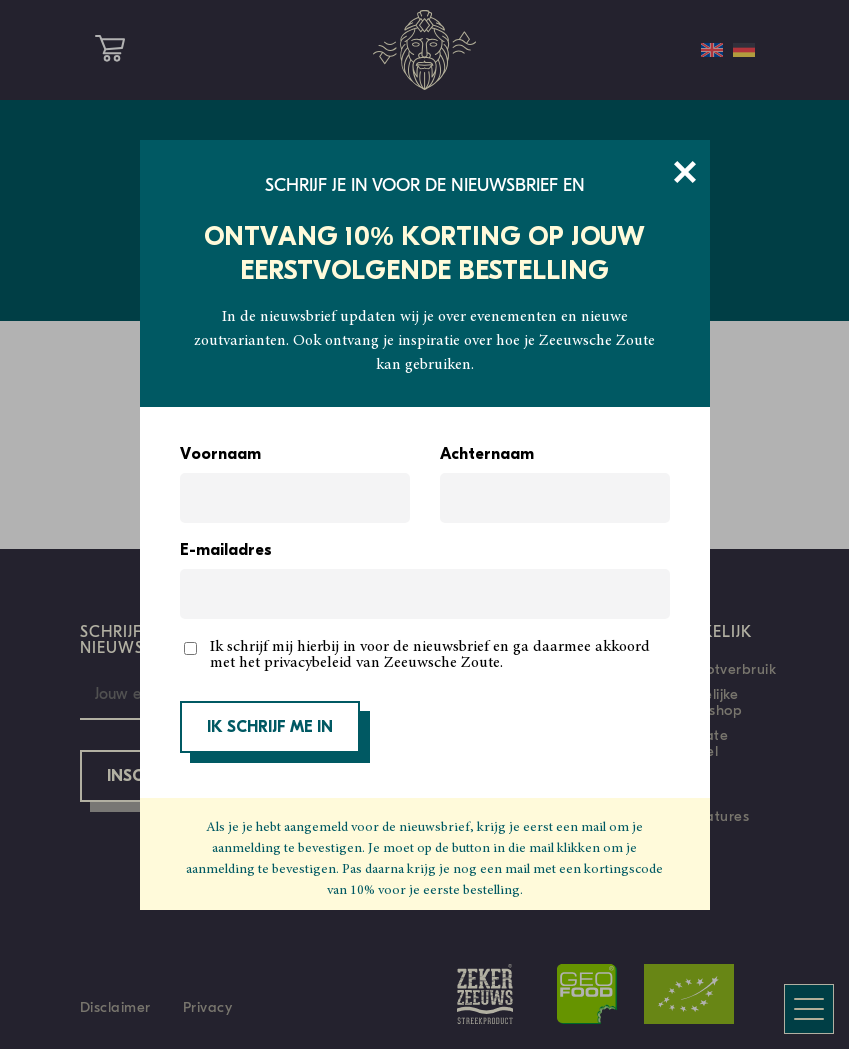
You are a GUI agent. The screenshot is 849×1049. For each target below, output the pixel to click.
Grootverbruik (728, 669)
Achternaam (487, 455)
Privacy (208, 1007)
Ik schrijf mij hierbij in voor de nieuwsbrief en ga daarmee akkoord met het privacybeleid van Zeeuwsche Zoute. (430, 655)
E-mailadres (226, 551)
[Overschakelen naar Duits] (744, 50)
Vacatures (715, 816)
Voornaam (220, 455)
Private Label (704, 743)
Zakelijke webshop (711, 702)
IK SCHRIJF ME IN (270, 728)
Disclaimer (115, 1007)
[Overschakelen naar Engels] (712, 50)
